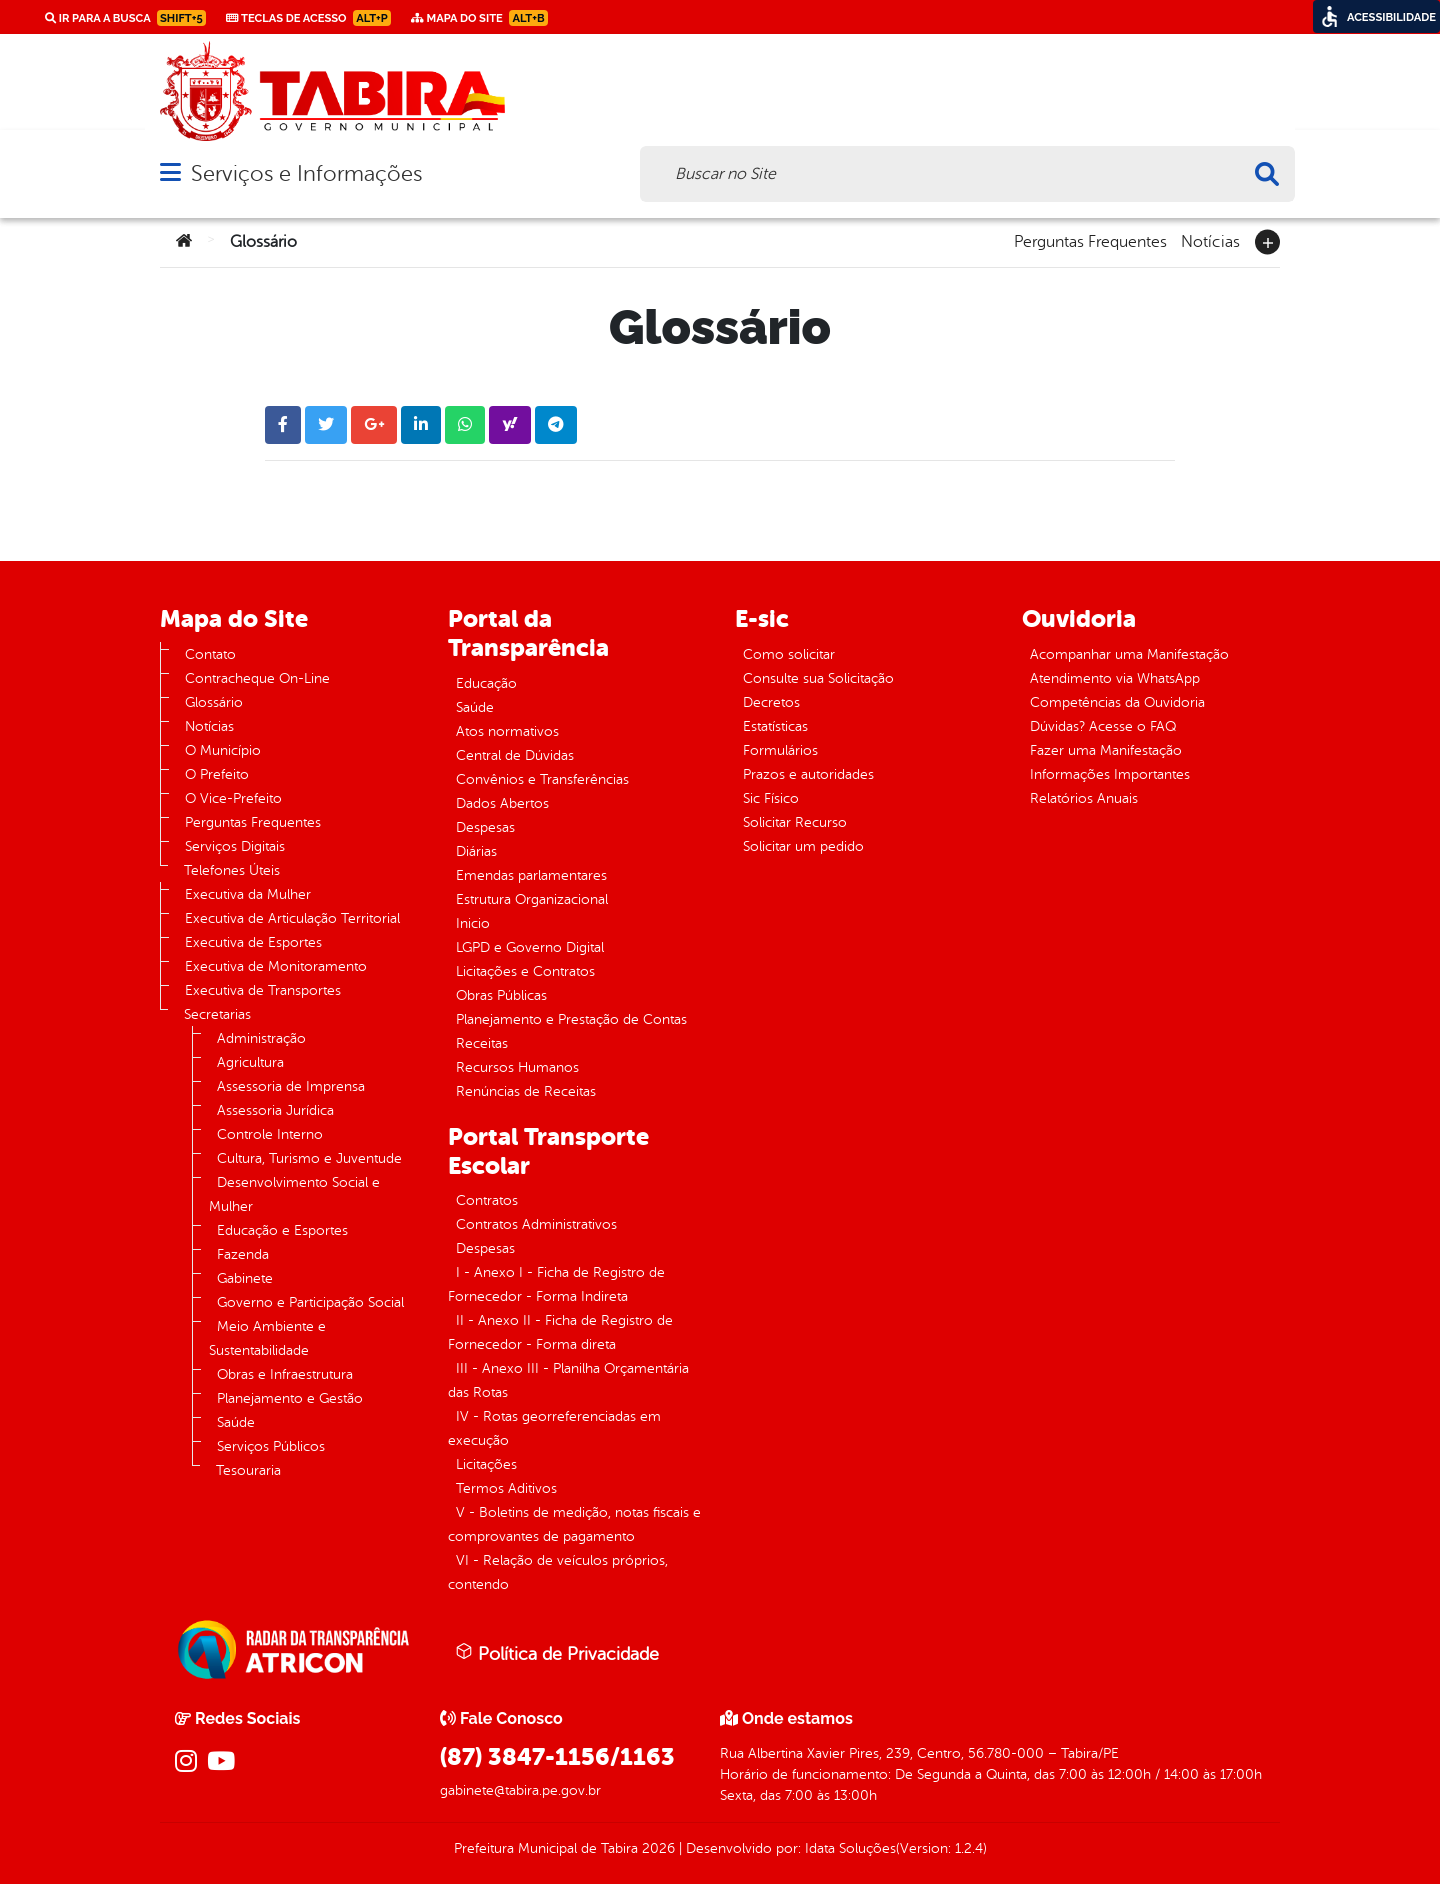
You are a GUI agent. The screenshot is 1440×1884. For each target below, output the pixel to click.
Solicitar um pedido (803, 846)
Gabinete (245, 1278)
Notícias (1210, 240)
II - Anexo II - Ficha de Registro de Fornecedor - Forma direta (560, 1332)
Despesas (485, 827)
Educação (486, 683)
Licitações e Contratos (525, 971)
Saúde (236, 1422)
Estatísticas (775, 726)
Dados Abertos (502, 803)
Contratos (487, 1200)
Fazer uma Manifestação (1106, 750)
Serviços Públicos (271, 1446)
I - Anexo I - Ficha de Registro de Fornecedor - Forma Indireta (556, 1284)
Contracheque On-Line (257, 678)
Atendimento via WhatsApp (1115, 678)
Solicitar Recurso (795, 822)
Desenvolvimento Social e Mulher (294, 1194)
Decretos (771, 702)
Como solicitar (789, 654)
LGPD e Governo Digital (530, 947)
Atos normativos (507, 731)
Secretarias (217, 1014)
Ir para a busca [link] (125, 18)
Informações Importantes (1110, 774)
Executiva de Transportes (263, 990)
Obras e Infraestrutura (285, 1374)
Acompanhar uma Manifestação (1129, 654)
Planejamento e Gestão (290, 1398)
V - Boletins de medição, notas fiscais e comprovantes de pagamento (574, 1524)
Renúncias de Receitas (526, 1091)
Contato (210, 654)
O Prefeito (217, 774)
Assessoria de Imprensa (291, 1086)
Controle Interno (270, 1134)
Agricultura (250, 1062)
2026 (656, 1848)
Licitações (486, 1464)
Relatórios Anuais (1084, 798)
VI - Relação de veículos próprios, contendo (558, 1572)
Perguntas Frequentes (1090, 240)
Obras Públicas (501, 995)
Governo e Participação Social (310, 1302)
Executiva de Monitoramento (276, 966)
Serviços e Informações (306, 173)
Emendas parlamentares (531, 875)
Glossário (214, 702)
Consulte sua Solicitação (818, 678)
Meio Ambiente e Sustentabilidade (267, 1338)
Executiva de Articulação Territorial (292, 918)
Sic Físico (771, 798)
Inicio (473, 923)
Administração (261, 1038)
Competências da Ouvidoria (1117, 702)
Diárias (476, 851)
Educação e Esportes (282, 1230)
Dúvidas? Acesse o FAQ (1103, 726)
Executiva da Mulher (248, 894)
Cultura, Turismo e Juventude (309, 1158)
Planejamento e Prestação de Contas (571, 1019)
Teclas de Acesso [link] (308, 18)
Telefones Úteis (232, 870)
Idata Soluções (850, 1848)
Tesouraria (248, 1470)
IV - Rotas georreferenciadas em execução (554, 1428)
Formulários (780, 750)
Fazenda (243, 1254)
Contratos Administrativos (536, 1224)
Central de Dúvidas (515, 755)
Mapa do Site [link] (479, 18)
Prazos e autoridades (808, 774)
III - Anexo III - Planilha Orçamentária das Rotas (568, 1380)
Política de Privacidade (557, 1653)
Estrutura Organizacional (532, 899)
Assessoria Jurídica (275, 1110)
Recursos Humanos (517, 1067)
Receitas (482, 1043)
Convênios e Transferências (542, 779)
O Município (223, 750)
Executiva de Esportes (253, 942)
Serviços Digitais (235, 846)
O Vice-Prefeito (233, 798)
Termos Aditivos (506, 1488)
